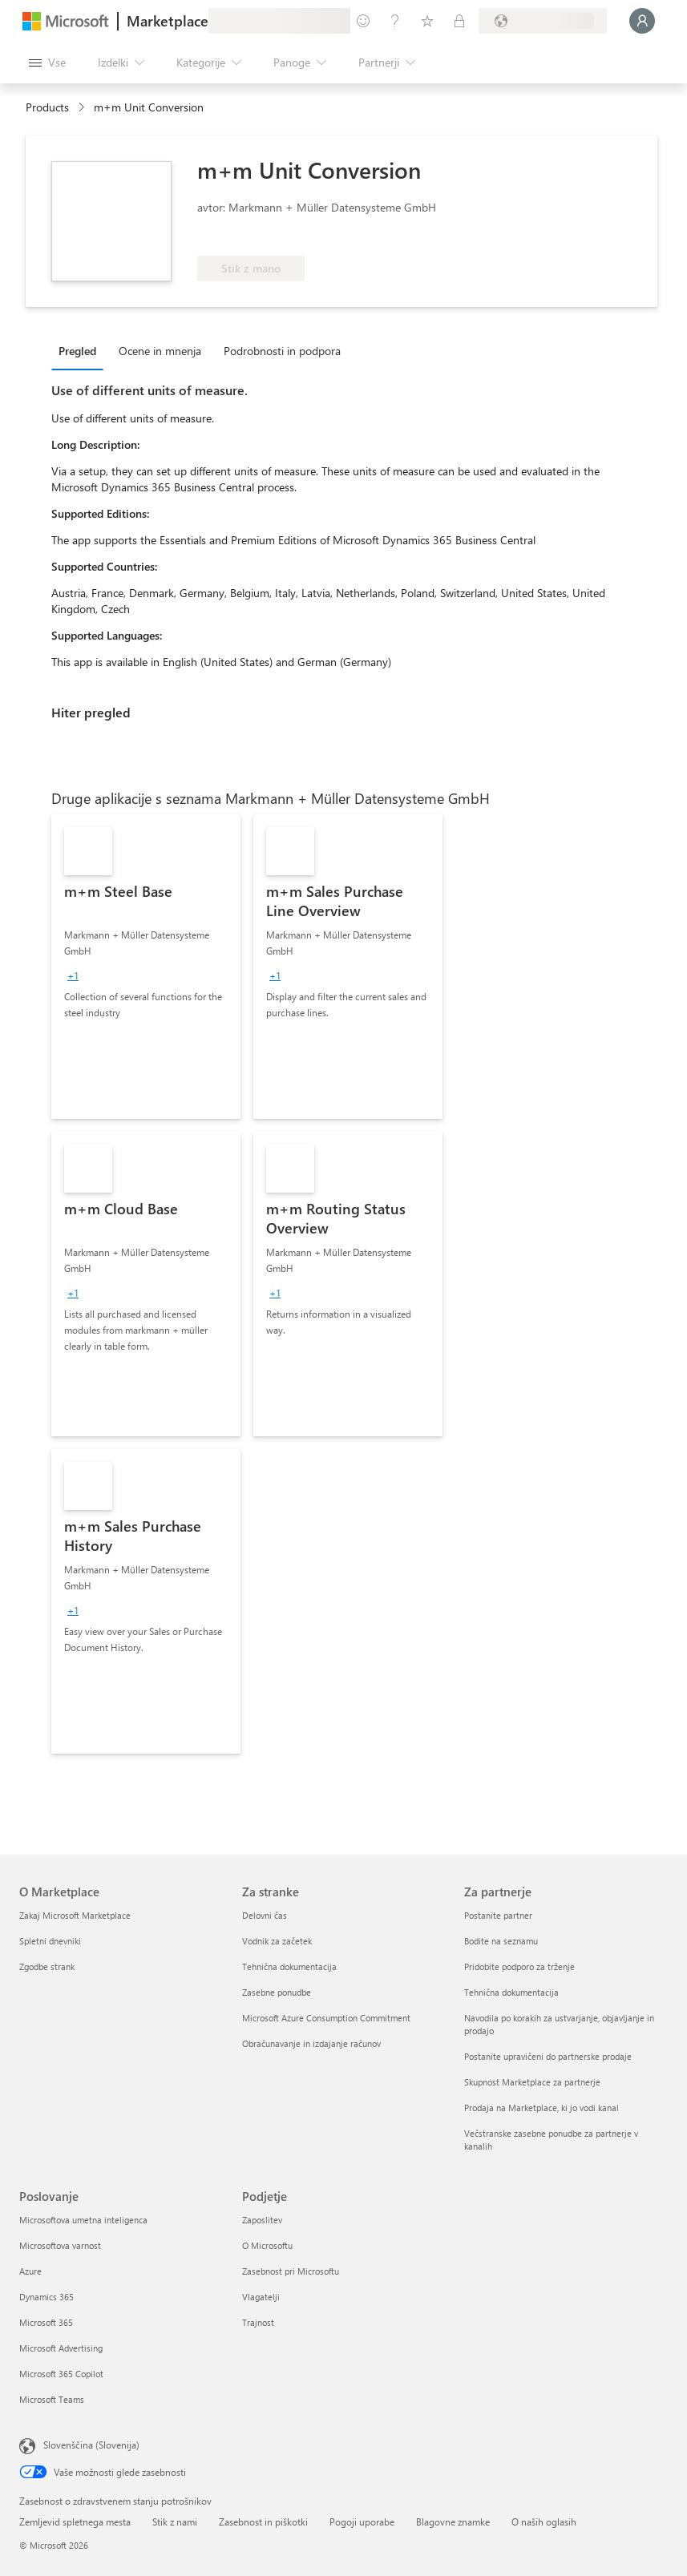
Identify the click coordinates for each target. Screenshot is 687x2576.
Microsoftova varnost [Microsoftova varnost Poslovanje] (60, 2245)
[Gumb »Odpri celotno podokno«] (47, 62)
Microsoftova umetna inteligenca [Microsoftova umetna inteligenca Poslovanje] (83, 2220)
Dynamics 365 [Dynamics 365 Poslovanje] (46, 2297)
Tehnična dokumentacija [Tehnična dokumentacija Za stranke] (289, 1966)
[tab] (81, 350)
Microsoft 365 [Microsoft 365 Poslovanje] (46, 2322)
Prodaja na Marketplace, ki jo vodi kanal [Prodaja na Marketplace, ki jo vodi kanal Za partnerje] (541, 2108)
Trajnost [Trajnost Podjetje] (258, 2322)
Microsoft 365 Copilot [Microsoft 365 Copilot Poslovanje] (61, 2374)
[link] (145, 966)
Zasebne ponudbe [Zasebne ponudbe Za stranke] (276, 1992)
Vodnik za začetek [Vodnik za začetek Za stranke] (277, 1941)
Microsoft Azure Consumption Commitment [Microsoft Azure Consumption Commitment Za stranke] (326, 2018)
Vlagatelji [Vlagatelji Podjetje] (261, 2297)
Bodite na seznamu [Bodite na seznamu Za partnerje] (501, 1941)
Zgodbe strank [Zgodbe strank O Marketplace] (47, 1966)
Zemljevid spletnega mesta (75, 2521)
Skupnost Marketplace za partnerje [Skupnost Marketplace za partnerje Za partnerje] (532, 2082)
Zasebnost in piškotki (263, 2521)
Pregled (77, 350)
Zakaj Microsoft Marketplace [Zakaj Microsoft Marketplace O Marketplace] (75, 1915)
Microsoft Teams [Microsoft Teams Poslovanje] (51, 2399)
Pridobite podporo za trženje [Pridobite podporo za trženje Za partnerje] (519, 1966)
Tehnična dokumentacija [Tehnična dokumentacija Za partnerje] (511, 1992)
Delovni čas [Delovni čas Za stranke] (264, 1915)
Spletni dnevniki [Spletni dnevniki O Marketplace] (50, 1941)
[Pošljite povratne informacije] (363, 21)
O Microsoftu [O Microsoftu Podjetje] (267, 2245)
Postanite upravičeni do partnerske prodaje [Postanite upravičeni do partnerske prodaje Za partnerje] (548, 2056)
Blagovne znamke (453, 2521)
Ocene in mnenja (160, 350)
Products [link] (47, 107)
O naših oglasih (543, 2521)
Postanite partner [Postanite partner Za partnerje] (498, 1915)
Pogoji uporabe (361, 2521)
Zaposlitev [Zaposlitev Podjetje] (262, 2220)
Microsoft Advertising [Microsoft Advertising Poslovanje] (61, 2348)
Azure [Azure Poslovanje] (30, 2271)
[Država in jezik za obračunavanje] (543, 21)
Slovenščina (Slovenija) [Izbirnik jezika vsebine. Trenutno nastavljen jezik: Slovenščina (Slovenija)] (91, 2444)
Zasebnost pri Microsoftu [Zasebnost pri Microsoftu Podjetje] (290, 2271)
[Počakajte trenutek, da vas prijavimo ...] (642, 21)
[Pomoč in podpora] (395, 21)
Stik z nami (174, 2521)
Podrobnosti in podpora (282, 350)
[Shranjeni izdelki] (427, 21)
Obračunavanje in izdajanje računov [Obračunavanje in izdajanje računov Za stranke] (311, 2043)
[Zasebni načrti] (459, 21)
